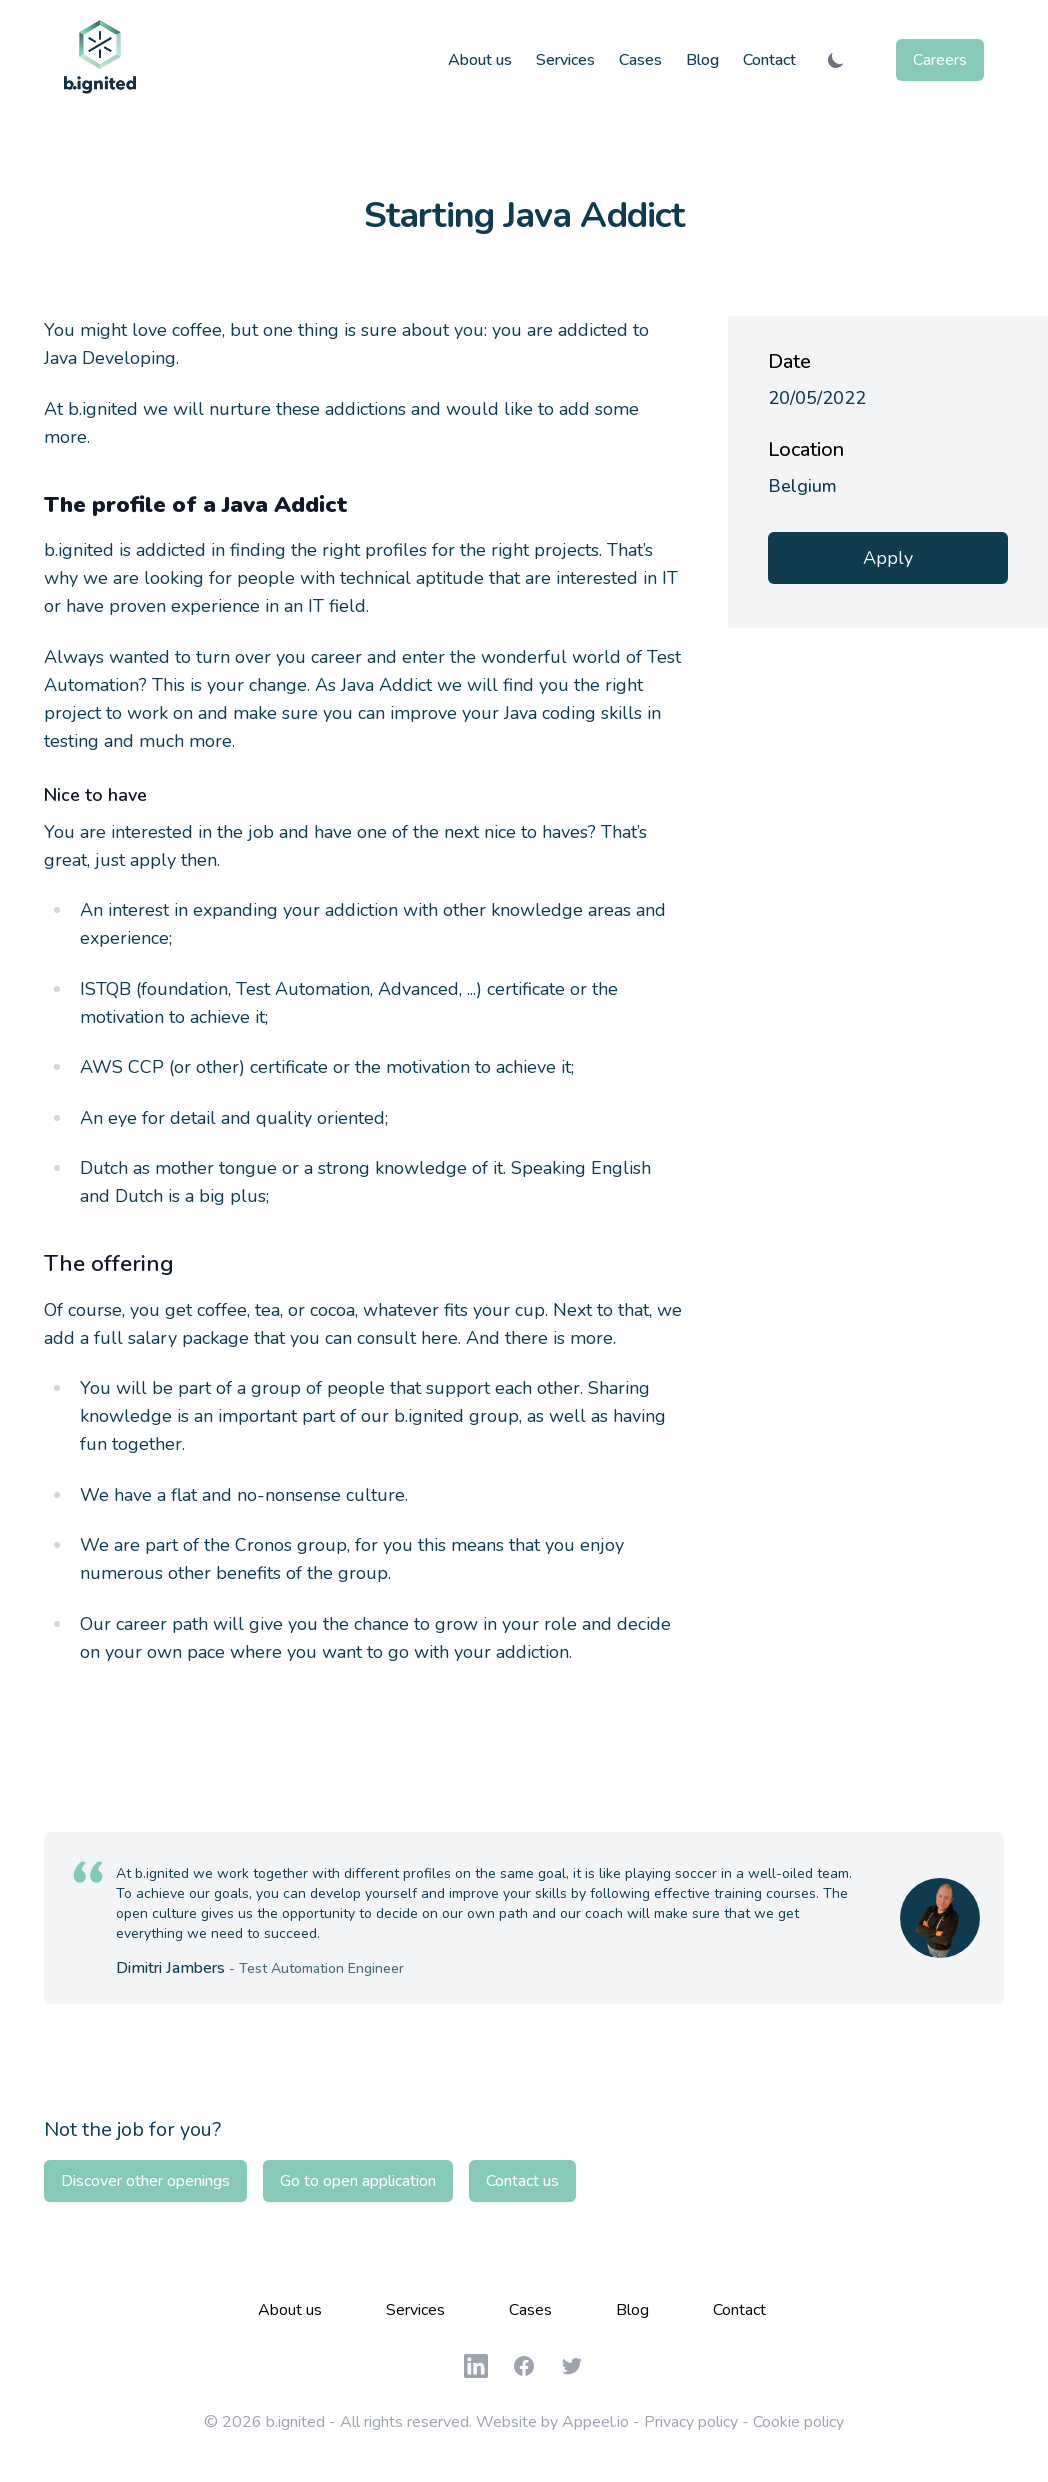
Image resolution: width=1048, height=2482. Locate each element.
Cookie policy (798, 2422)
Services (565, 60)
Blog (702, 60)
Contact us (522, 2181)
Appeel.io (595, 2422)
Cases (640, 60)
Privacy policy (691, 2422)
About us (480, 60)
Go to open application (358, 2181)
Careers (940, 60)
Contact (769, 60)
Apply (888, 558)
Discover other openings (145, 2181)
